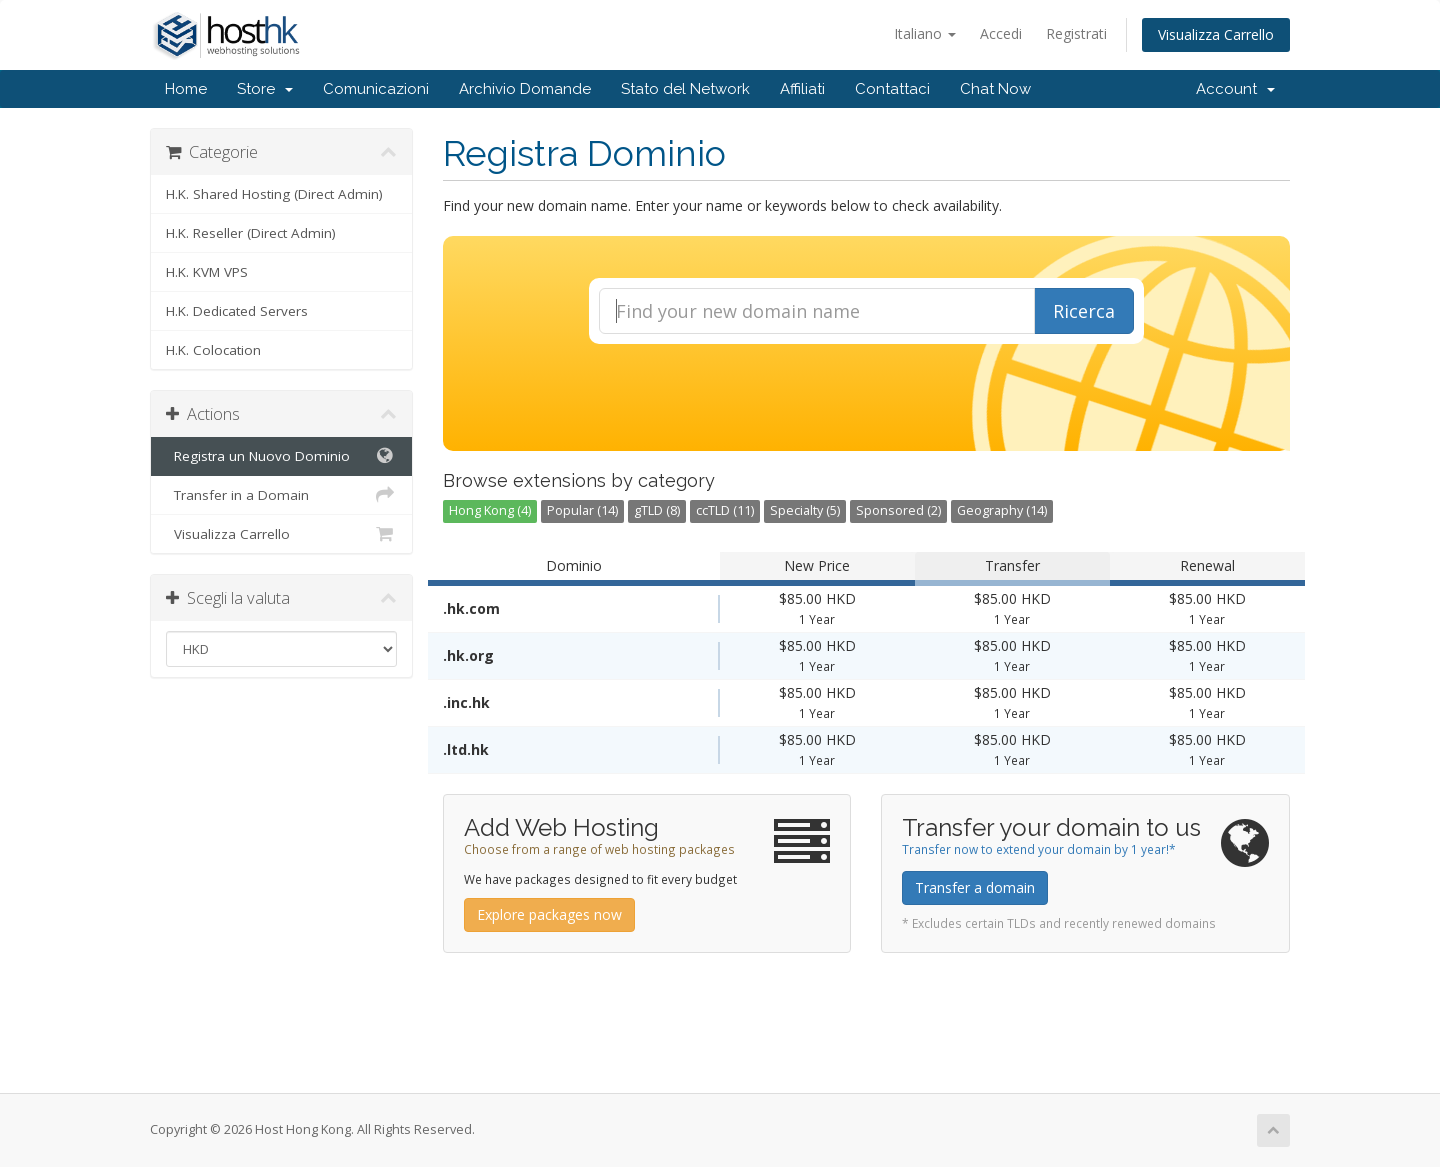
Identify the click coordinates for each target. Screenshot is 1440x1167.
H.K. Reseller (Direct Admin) (251, 233)
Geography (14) (1002, 510)
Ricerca (1084, 311)
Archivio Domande (525, 89)
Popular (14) (582, 510)
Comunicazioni (376, 89)
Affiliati (802, 89)
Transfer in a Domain (281, 495)
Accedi (1001, 33)
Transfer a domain (975, 887)
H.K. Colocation (213, 350)
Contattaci (892, 89)
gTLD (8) (657, 510)
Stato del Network (685, 89)
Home (186, 89)
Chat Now (995, 89)
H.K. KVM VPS (207, 272)
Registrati (1076, 33)
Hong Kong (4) (490, 510)
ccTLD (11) (725, 510)
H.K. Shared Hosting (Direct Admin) (274, 194)
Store (265, 89)
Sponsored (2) (898, 510)
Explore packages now (549, 914)
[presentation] (866, 398)
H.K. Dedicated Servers (237, 311)
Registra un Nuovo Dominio (281, 456)
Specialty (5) (805, 510)
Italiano (925, 33)
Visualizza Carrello (1216, 34)
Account (1235, 89)
